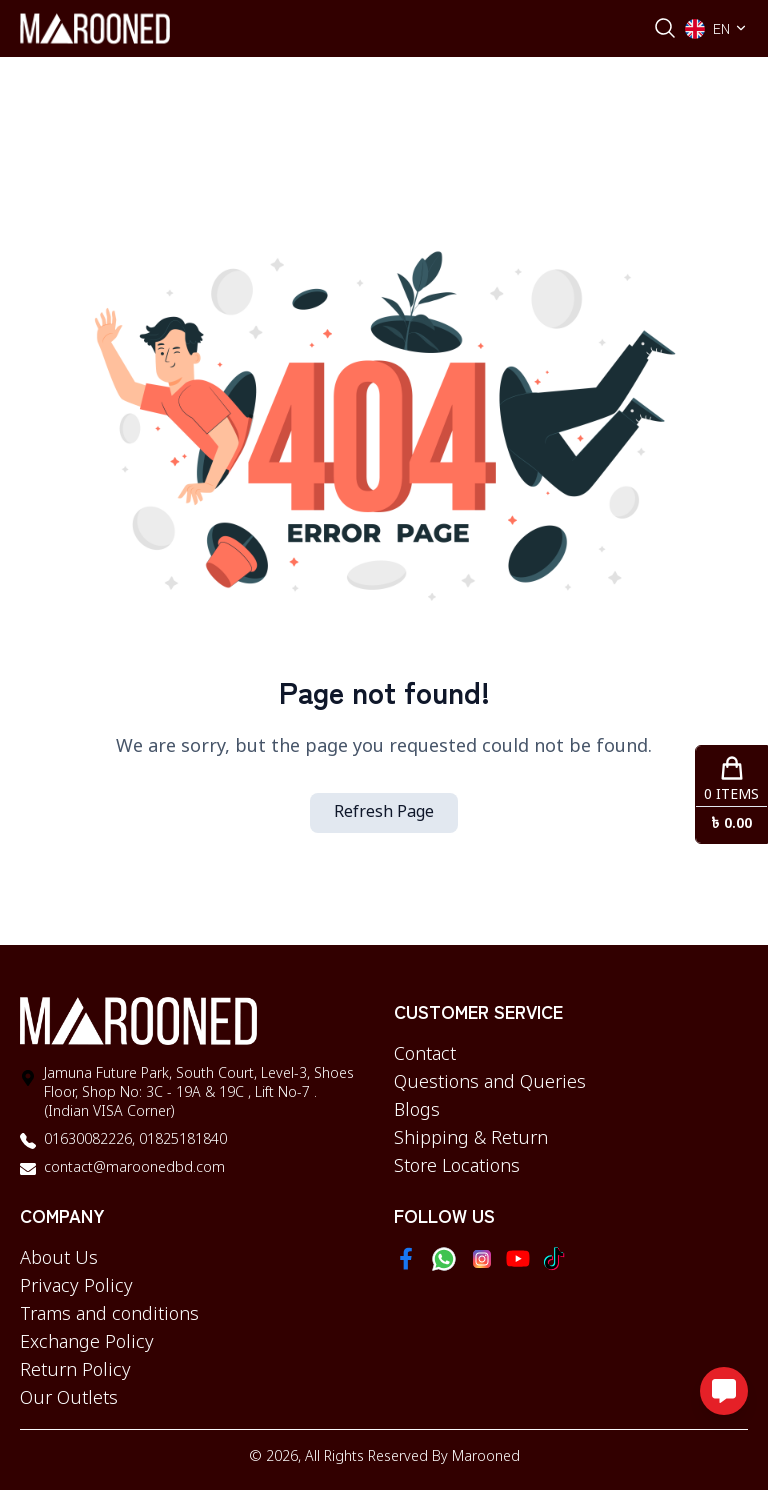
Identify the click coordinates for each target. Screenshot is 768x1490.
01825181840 (181, 1140)
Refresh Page (384, 813)
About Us (59, 1259)
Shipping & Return (471, 1139)
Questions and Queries (490, 1083)
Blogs (417, 1111)
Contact (425, 1055)
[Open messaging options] (724, 1391)
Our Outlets (69, 1399)
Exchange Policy (87, 1343)
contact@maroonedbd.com (134, 1168)
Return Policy (75, 1371)
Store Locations (457, 1167)
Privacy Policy (76, 1287)
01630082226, (89, 1140)
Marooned (486, 1457)
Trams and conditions (109, 1315)
